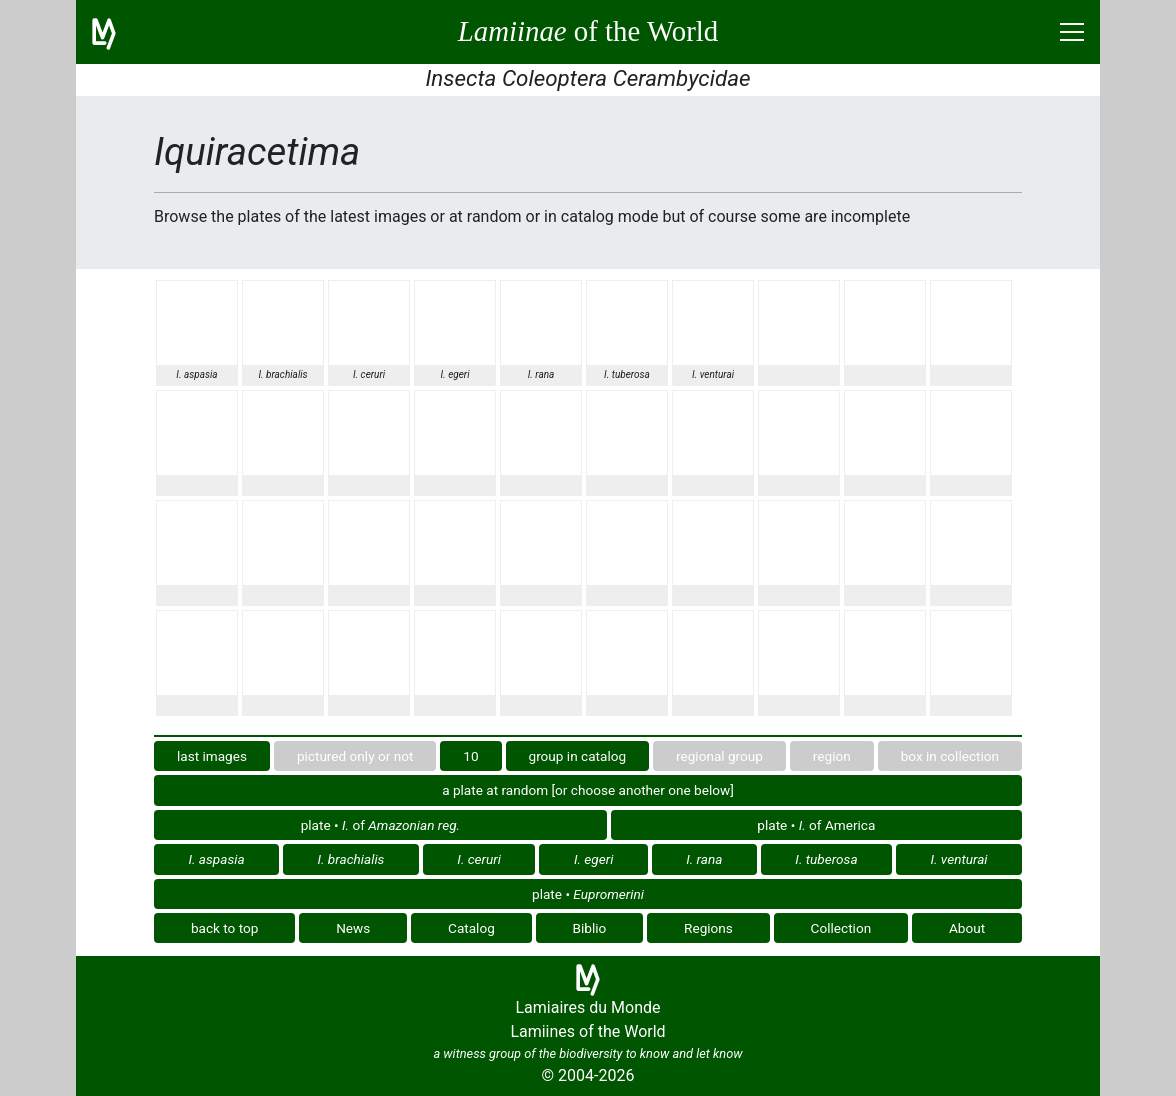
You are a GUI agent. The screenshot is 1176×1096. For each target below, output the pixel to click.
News (353, 928)
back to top (225, 928)
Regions (708, 928)
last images (212, 756)
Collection (841, 928)
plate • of (380, 825)
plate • (588, 894)
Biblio (590, 928)
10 (470, 756)
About (967, 928)
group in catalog (578, 756)
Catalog (471, 928)
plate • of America (816, 825)
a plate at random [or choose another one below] (588, 790)
